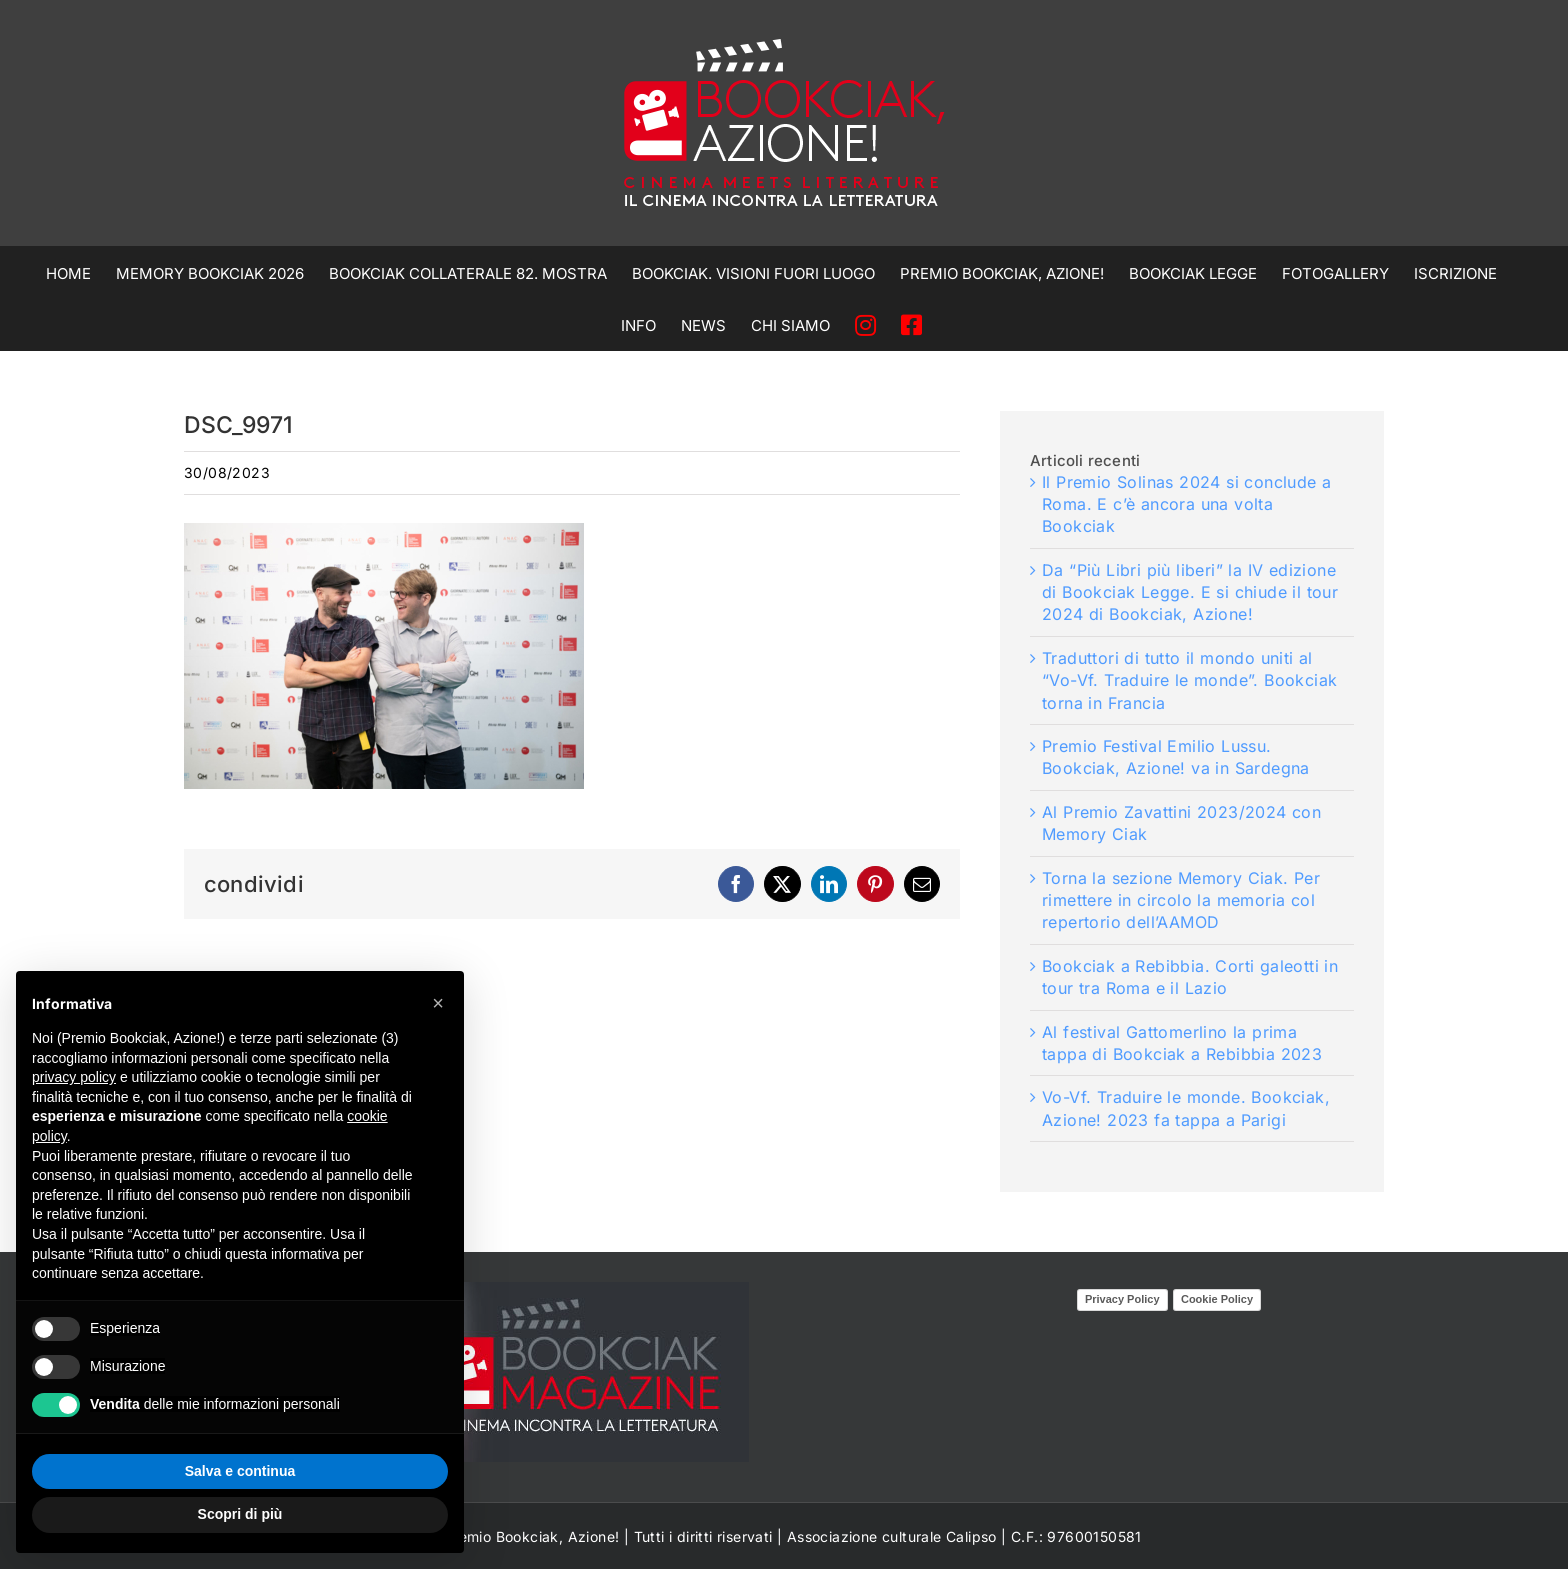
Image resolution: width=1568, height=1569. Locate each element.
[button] (438, 1003)
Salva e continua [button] (240, 1471)
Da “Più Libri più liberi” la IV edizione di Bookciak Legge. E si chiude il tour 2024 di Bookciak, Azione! (1190, 592)
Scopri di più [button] (240, 1514)
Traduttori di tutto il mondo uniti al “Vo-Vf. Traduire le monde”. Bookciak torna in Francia (1189, 680)
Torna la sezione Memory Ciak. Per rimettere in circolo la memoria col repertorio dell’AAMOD (1181, 900)
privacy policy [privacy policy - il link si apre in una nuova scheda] (74, 1077)
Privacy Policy (1122, 1299)
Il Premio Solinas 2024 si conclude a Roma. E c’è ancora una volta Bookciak (1186, 504)
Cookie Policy (1217, 1299)
